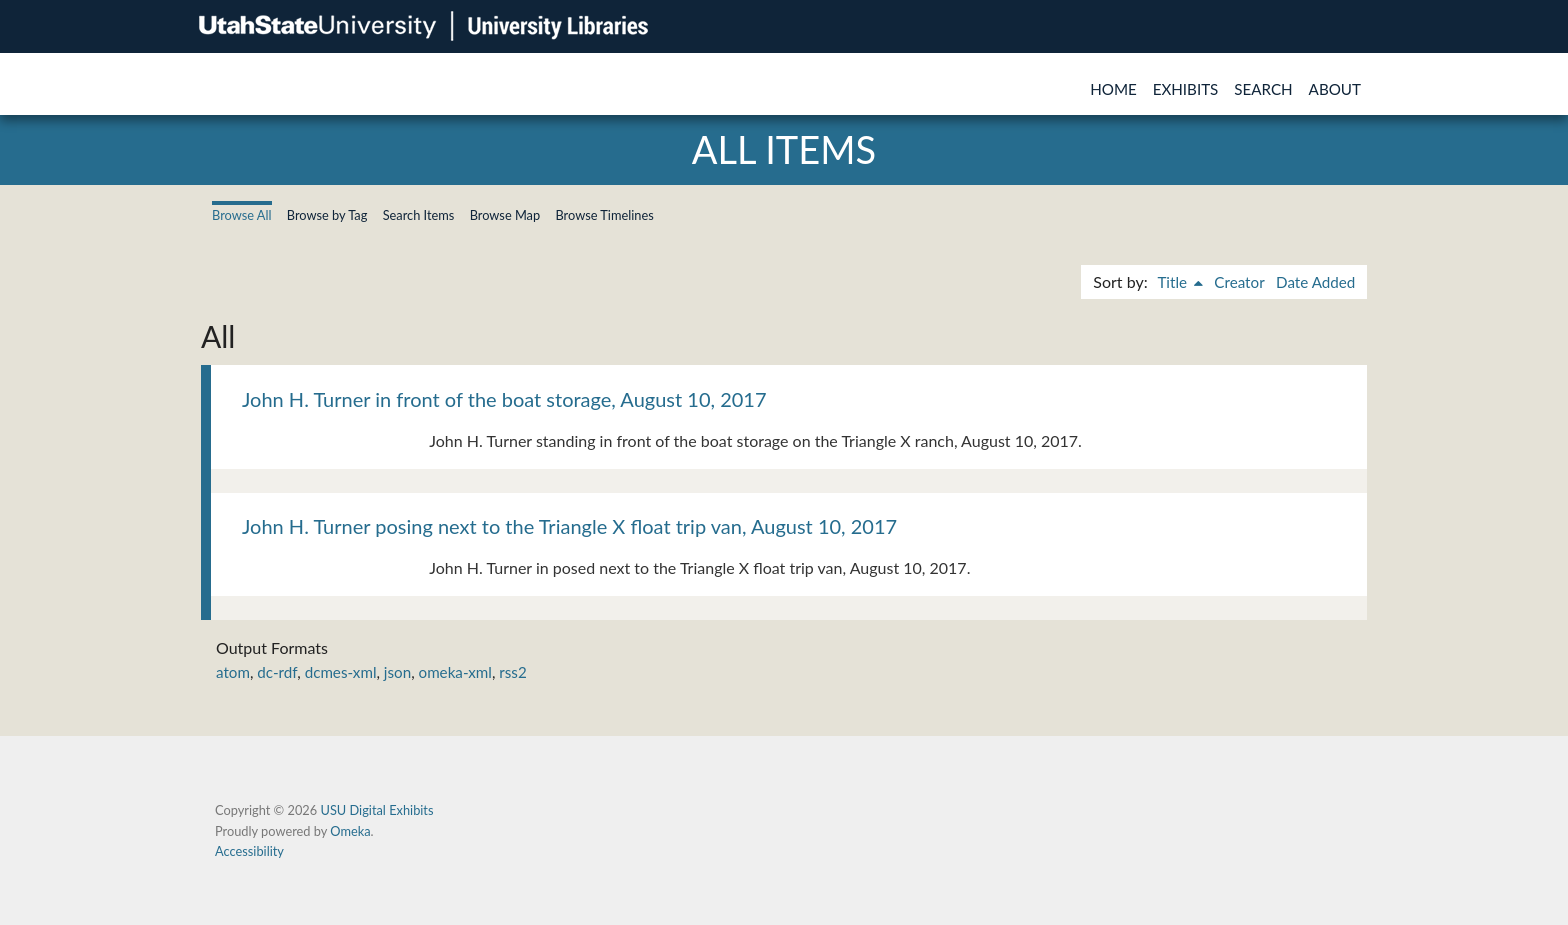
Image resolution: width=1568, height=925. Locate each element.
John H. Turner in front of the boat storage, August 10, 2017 (504, 399)
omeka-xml (455, 672)
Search (1263, 89)
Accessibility (249, 851)
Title (1174, 282)
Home (1113, 89)
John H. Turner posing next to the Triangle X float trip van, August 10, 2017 (569, 526)
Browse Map (505, 215)
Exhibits (1186, 89)
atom (233, 672)
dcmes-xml (341, 672)
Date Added (1315, 282)
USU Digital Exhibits (376, 810)
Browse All (242, 215)
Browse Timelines (604, 215)
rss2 (512, 672)
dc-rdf (277, 672)
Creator (1239, 282)
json (397, 672)
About (1335, 89)
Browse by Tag (327, 215)
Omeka (350, 831)
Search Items (419, 215)
